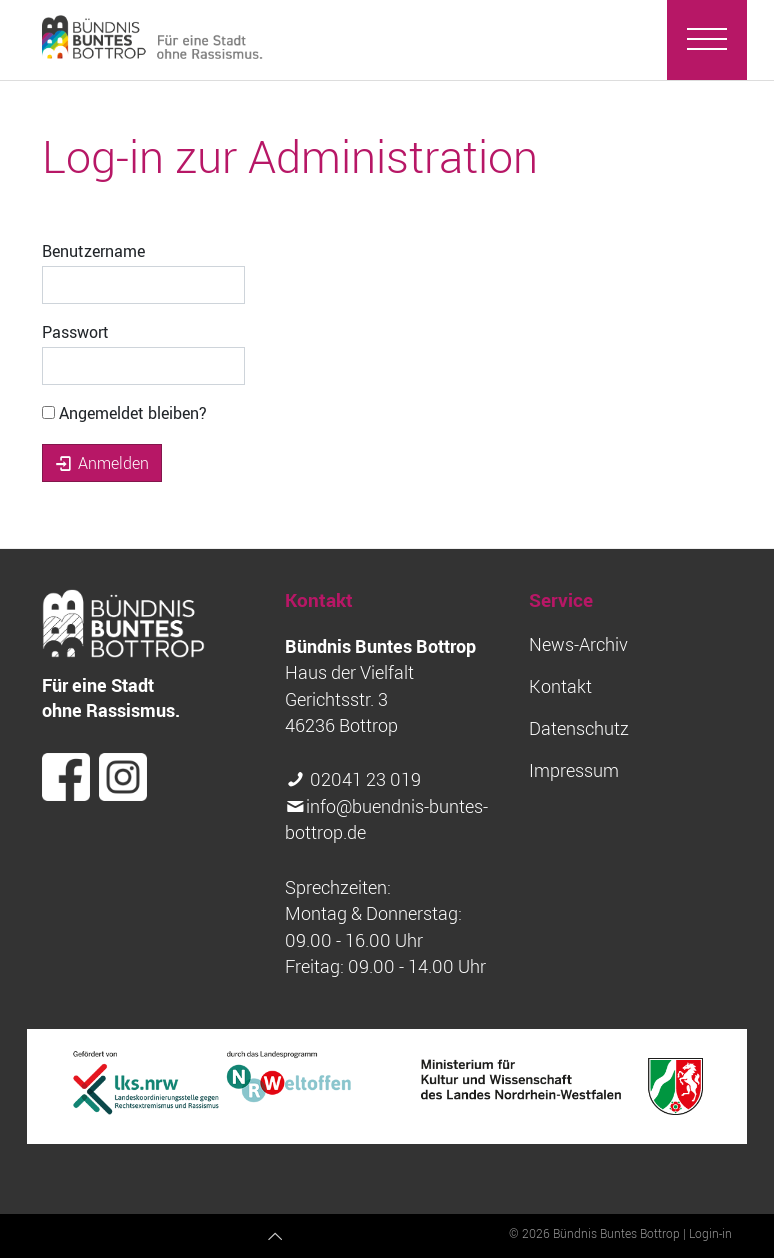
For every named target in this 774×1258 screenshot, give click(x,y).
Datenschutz (579, 728)
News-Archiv (578, 644)
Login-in (710, 1233)
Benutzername (93, 251)
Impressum (574, 770)
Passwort (75, 332)
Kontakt (560, 686)
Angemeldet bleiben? (124, 413)
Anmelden (102, 463)
